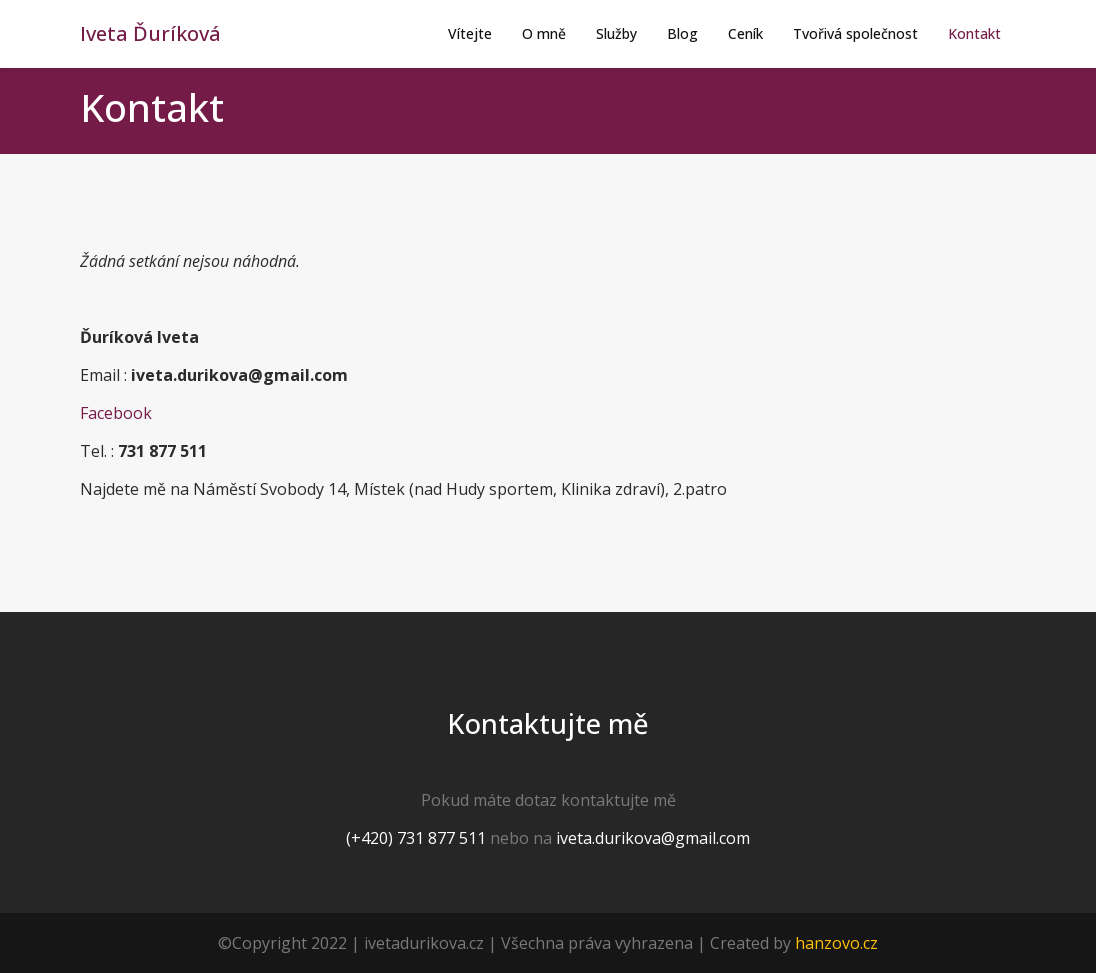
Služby (616, 33)
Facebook (116, 413)
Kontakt (974, 33)
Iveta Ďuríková (150, 33)
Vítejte (470, 33)
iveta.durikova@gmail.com (653, 838)
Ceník (745, 33)
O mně (544, 33)
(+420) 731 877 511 (416, 838)
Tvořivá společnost (855, 33)
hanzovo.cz (836, 943)
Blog (682, 33)
